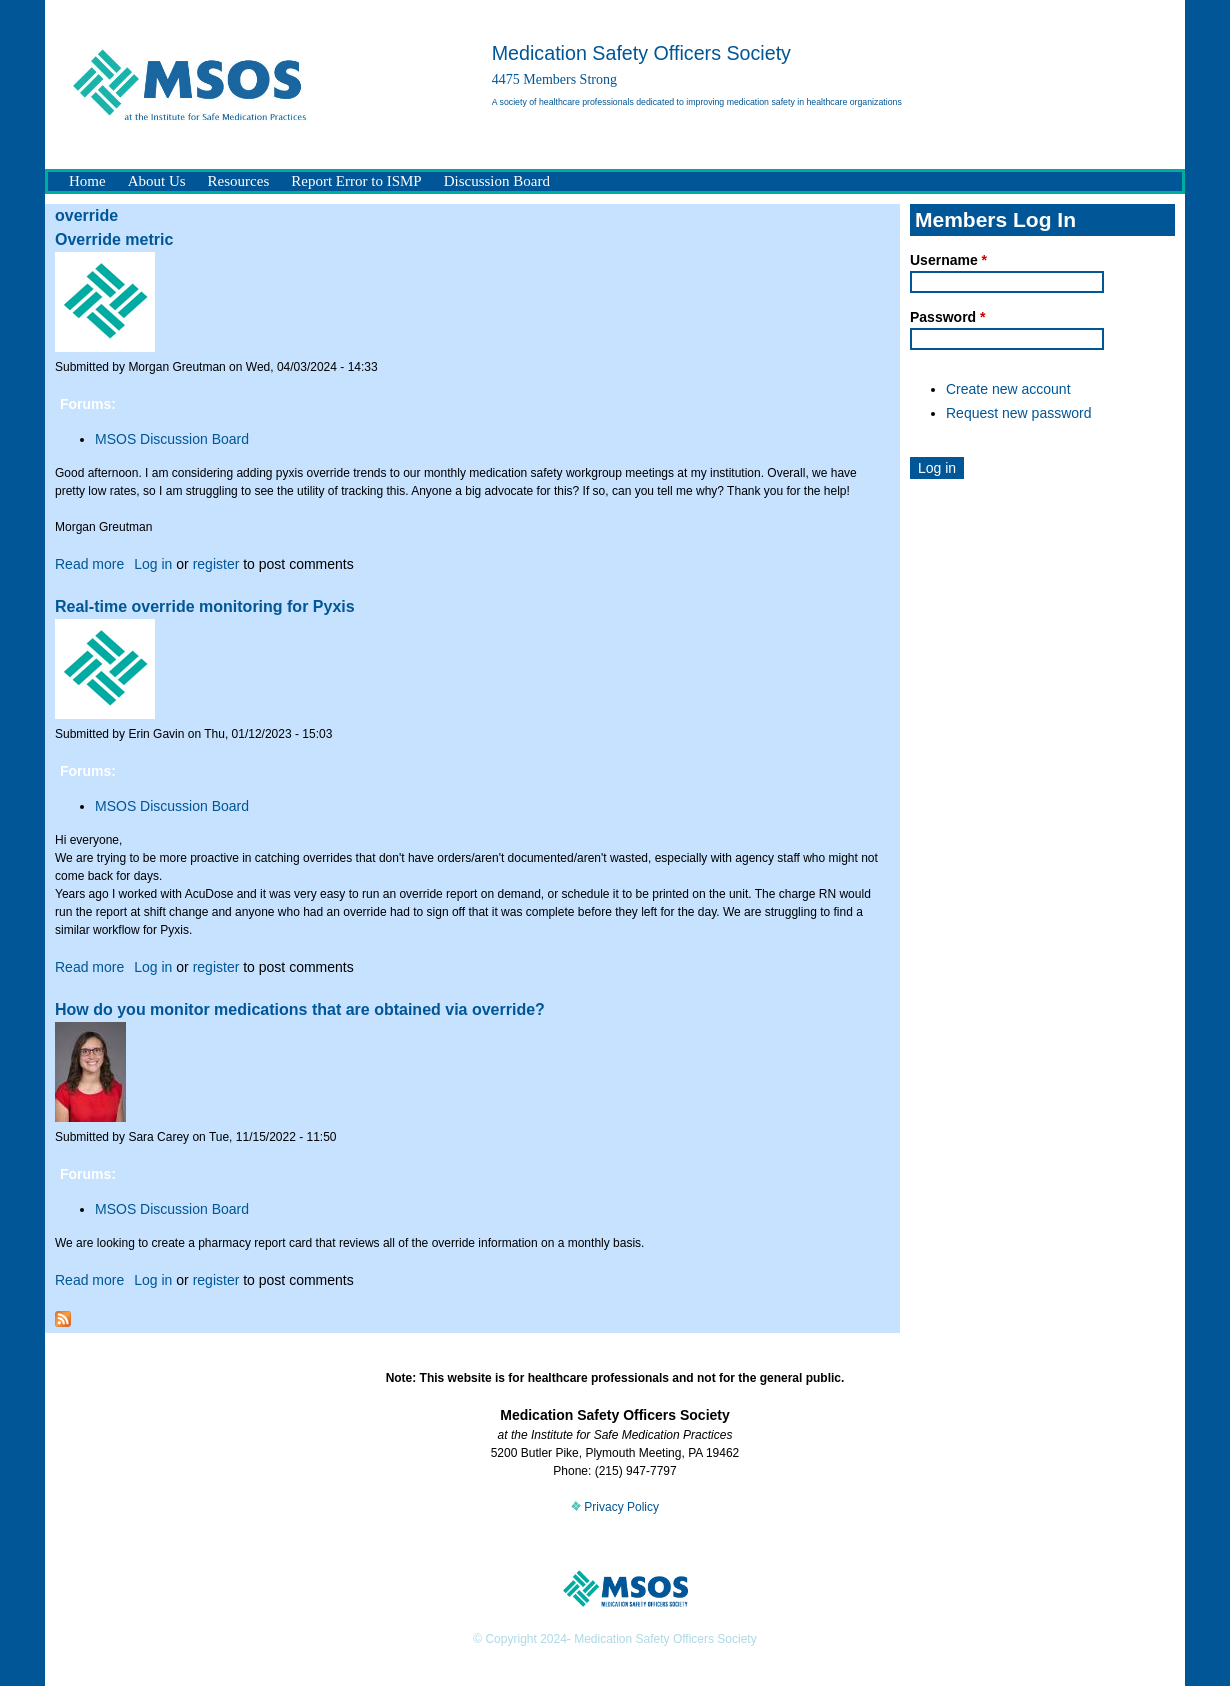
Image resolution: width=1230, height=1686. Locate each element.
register (216, 564)
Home (87, 181)
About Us (157, 181)
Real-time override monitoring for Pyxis (205, 606)
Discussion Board (497, 181)
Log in (153, 564)
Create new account (1008, 389)
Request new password (1019, 413)
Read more (89, 564)
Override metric (114, 239)
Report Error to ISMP (356, 181)
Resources (239, 181)
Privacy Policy (615, 1507)
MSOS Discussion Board (172, 439)
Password (947, 317)
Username (948, 260)
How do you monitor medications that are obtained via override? (300, 1009)
